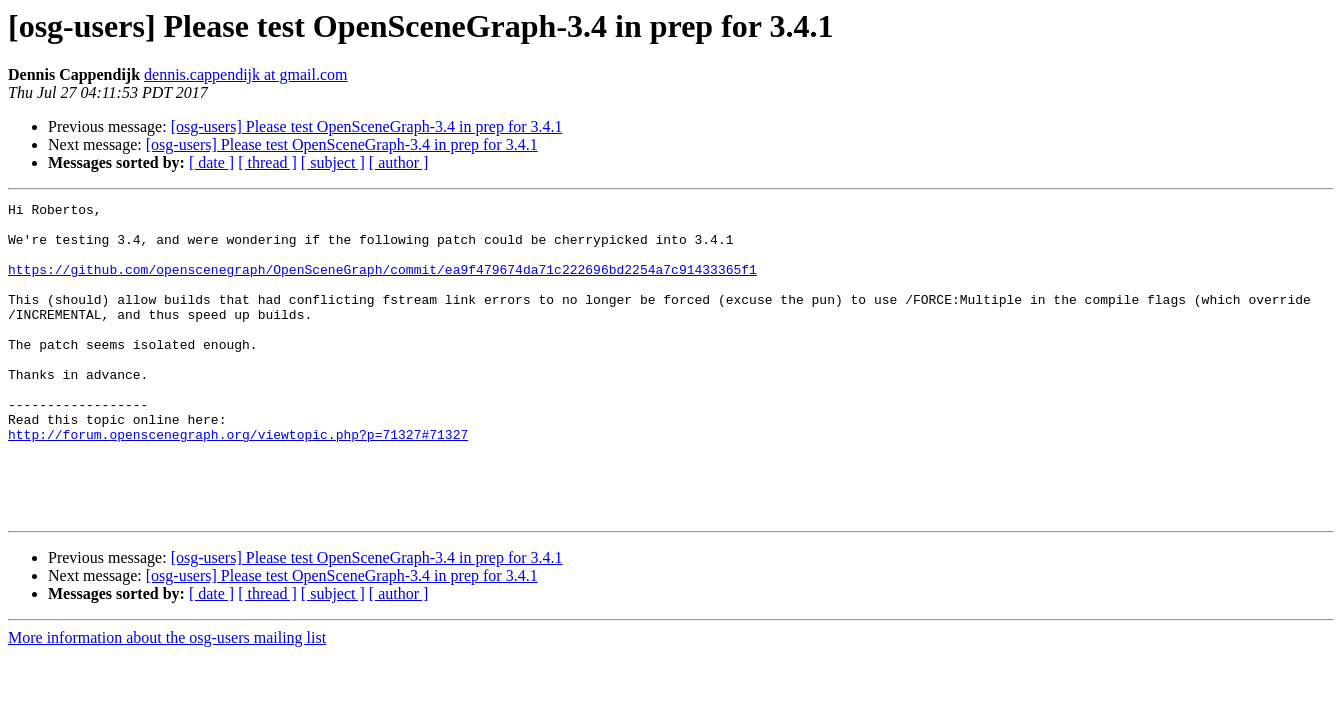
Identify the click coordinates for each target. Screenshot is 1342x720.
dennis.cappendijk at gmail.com (246, 74)
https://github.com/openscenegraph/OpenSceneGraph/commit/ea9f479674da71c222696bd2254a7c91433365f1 (382, 284)
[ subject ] (333, 162)
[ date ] (211, 162)
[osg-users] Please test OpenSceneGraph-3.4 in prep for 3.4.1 (367, 126)
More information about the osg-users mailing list (167, 700)
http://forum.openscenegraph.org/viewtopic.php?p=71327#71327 (238, 482)
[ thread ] (267, 162)
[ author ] (399, 162)
